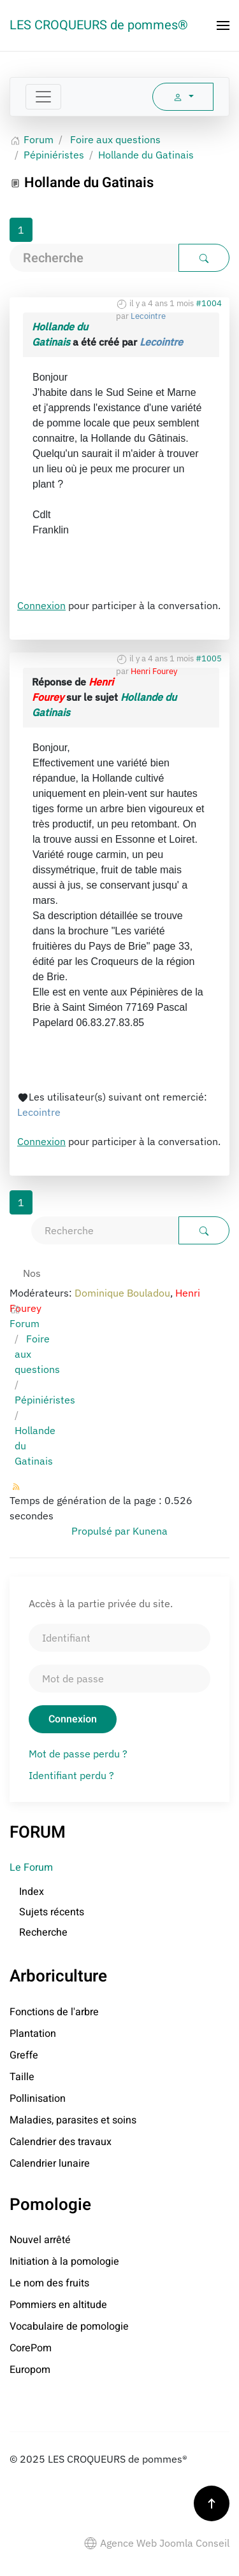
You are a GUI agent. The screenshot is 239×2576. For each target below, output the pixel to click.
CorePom (31, 2348)
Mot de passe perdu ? (78, 1753)
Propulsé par (102, 1530)
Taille (22, 2077)
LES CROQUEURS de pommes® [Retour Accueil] (99, 25)
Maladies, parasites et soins (73, 2120)
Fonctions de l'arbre (54, 2012)
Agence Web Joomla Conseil (156, 2543)
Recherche (43, 1932)
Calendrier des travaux (61, 2142)
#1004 (209, 303)
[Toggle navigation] (43, 96)
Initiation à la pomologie (64, 2261)
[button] (223, 25)
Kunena (150, 1530)
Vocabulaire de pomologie (69, 2326)
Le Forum (31, 1867)
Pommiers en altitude (58, 2304)
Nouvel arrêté (40, 2240)
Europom (30, 2369)
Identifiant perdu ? (71, 1775)
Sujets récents (51, 1912)
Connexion (41, 605)
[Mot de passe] (119, 1679)
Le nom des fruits (49, 2283)
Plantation (33, 2033)
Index (31, 1891)
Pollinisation (38, 2098)
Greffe (24, 2055)
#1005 (209, 658)
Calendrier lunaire (50, 2163)
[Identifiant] (119, 1638)
